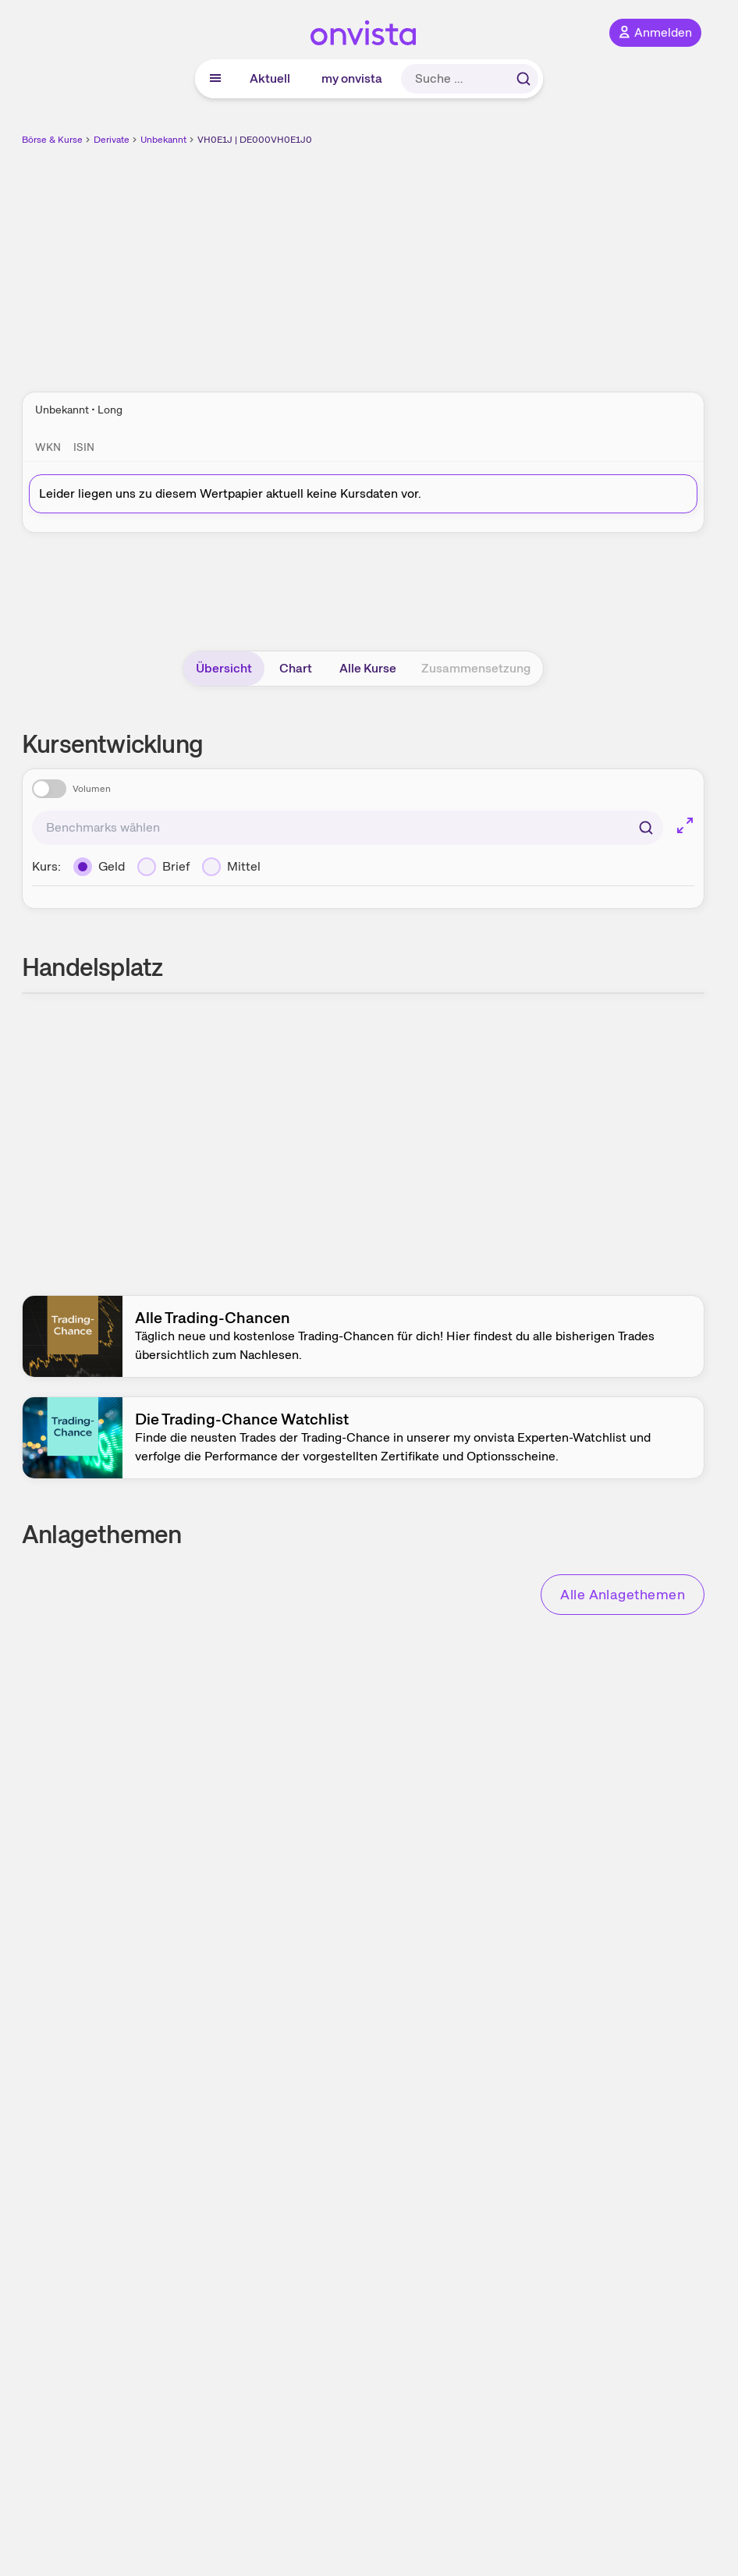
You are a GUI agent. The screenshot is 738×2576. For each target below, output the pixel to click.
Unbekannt (163, 139)
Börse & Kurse (52, 139)
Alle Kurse (367, 668)
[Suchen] (646, 827)
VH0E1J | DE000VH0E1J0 (254, 139)
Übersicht (224, 668)
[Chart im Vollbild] (685, 825)
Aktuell (270, 78)
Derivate (112, 139)
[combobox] (347, 828)
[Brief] (163, 866)
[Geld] (99, 866)
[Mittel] (231, 866)
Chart (295, 668)
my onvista (351, 78)
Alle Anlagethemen (622, 1594)
